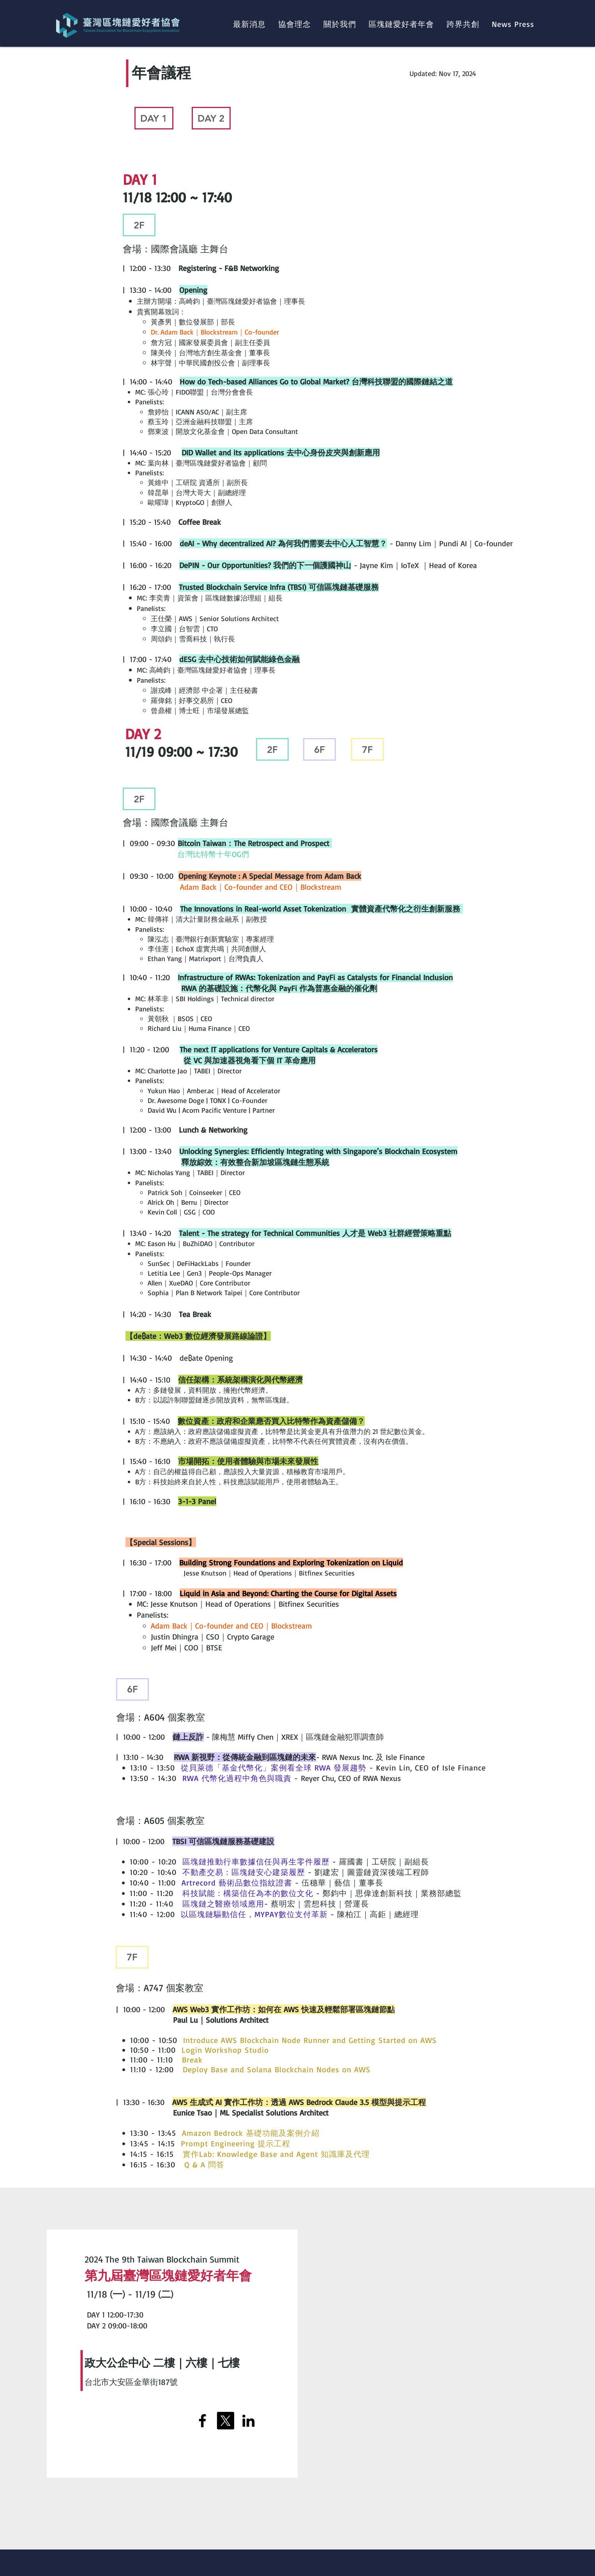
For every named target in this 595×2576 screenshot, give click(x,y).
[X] (225, 2420)
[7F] (367, 749)
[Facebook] (202, 2420)
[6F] (319, 749)
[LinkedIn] (248, 2420)
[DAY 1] (153, 118)
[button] (340, 24)
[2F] (139, 225)
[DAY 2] (211, 118)
